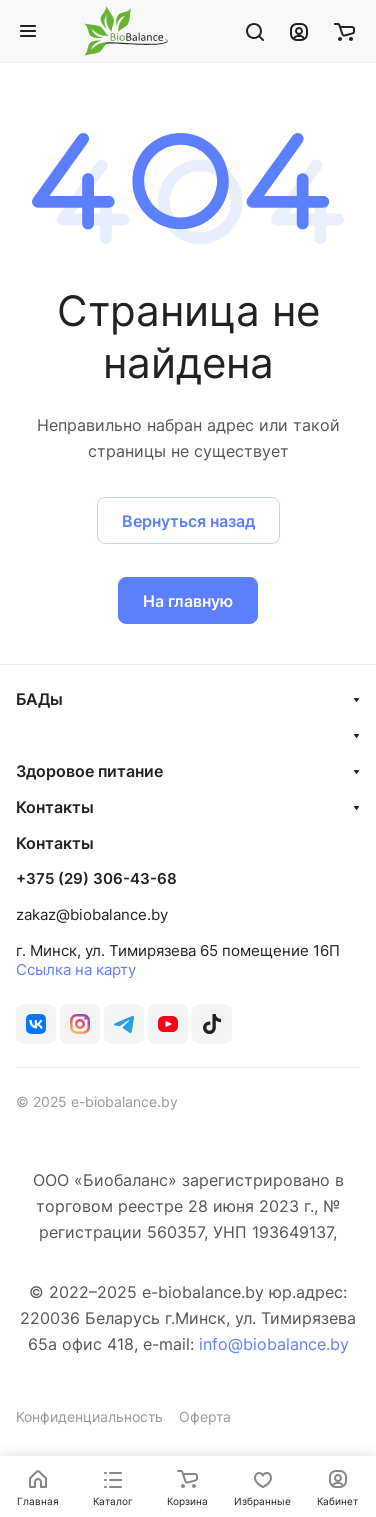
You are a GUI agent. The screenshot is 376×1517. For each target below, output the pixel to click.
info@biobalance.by (274, 1344)
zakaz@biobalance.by (92, 914)
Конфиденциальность (89, 1416)
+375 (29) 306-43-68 (96, 879)
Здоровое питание (89, 771)
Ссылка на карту (76, 969)
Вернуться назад (188, 521)
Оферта (205, 1416)
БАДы (39, 699)
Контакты (55, 807)
